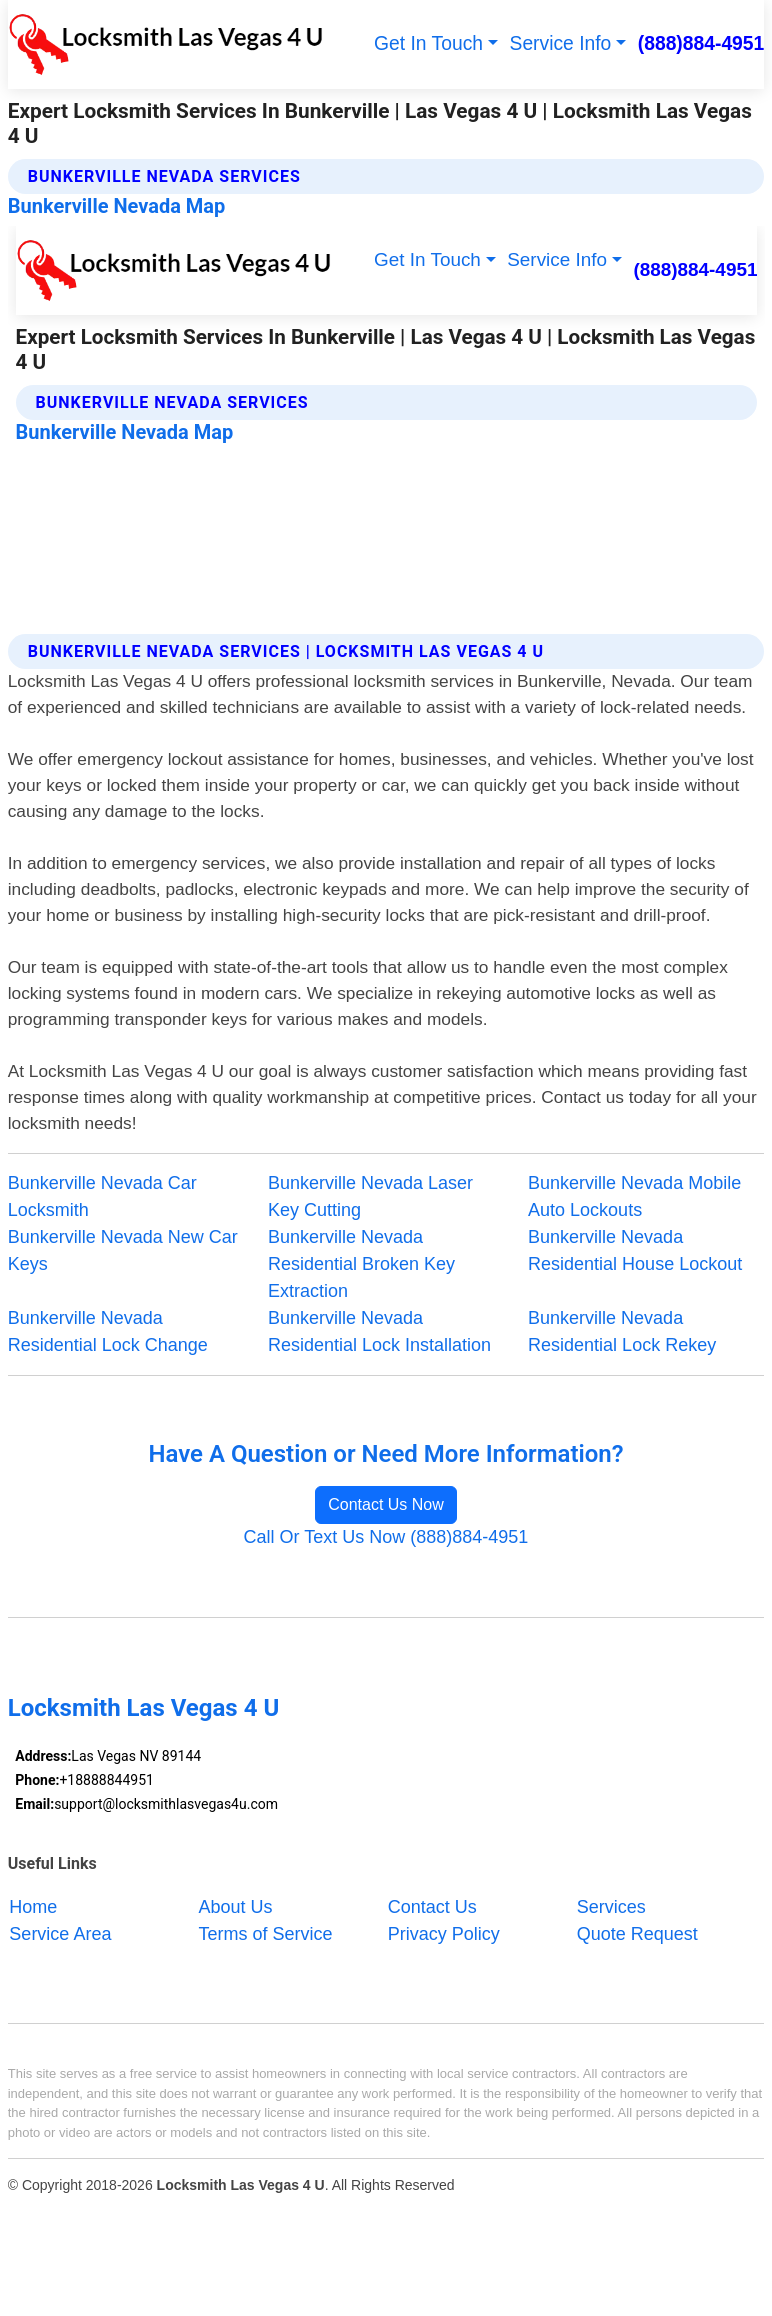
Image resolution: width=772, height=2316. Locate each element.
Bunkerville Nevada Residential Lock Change (108, 1331)
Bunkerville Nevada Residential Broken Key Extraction (361, 1264)
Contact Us (432, 1906)
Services (611, 1906)
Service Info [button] (561, 43)
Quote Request (637, 1933)
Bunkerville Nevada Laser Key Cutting (370, 1196)
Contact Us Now (386, 1504)
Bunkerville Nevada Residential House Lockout (635, 1250)
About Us (236, 1906)
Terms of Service (266, 1933)
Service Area (60, 1933)
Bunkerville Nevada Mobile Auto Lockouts (634, 1196)
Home (33, 1906)
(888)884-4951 (701, 43)
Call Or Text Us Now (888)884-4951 (386, 1537)
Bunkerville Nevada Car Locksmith (102, 1196)
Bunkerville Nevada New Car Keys (123, 1250)
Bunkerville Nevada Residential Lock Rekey (622, 1331)
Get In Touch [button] (428, 43)
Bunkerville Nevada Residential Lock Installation (379, 1331)
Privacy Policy (444, 1933)
